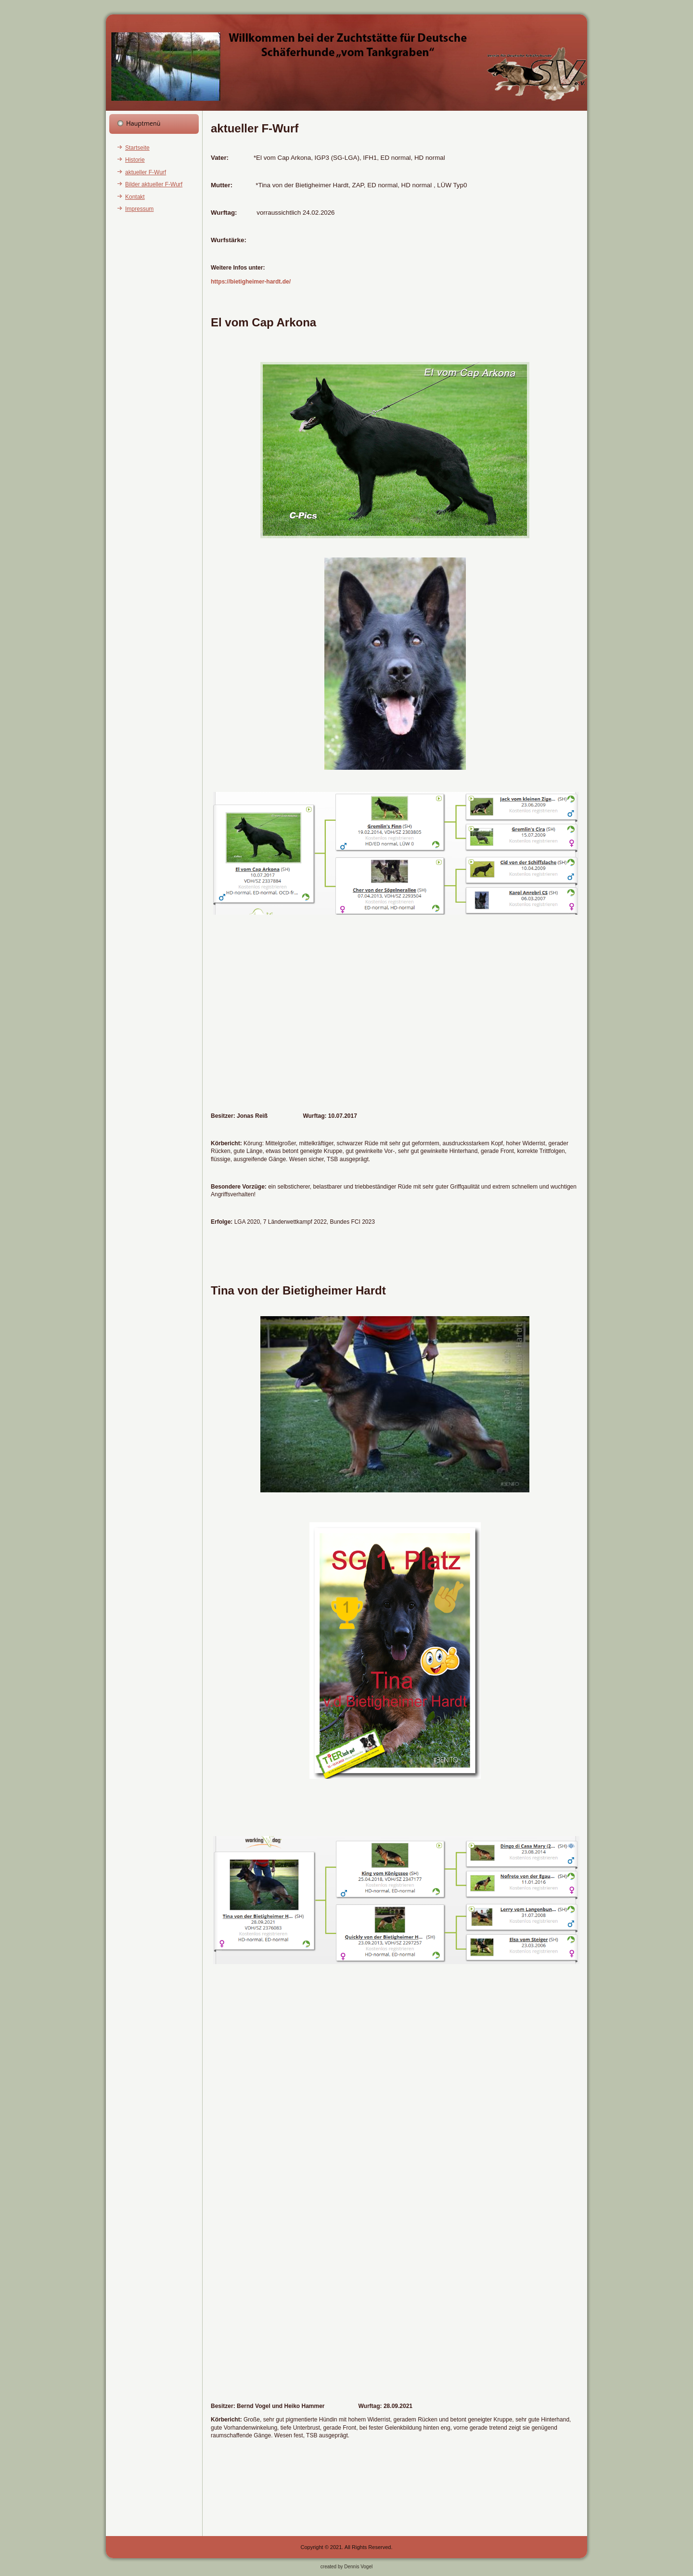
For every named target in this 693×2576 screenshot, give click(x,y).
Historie (135, 159)
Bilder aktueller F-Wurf (153, 184)
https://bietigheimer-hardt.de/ (251, 281)
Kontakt (135, 197)
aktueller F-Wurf (145, 172)
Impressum (139, 209)
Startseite (137, 147)
